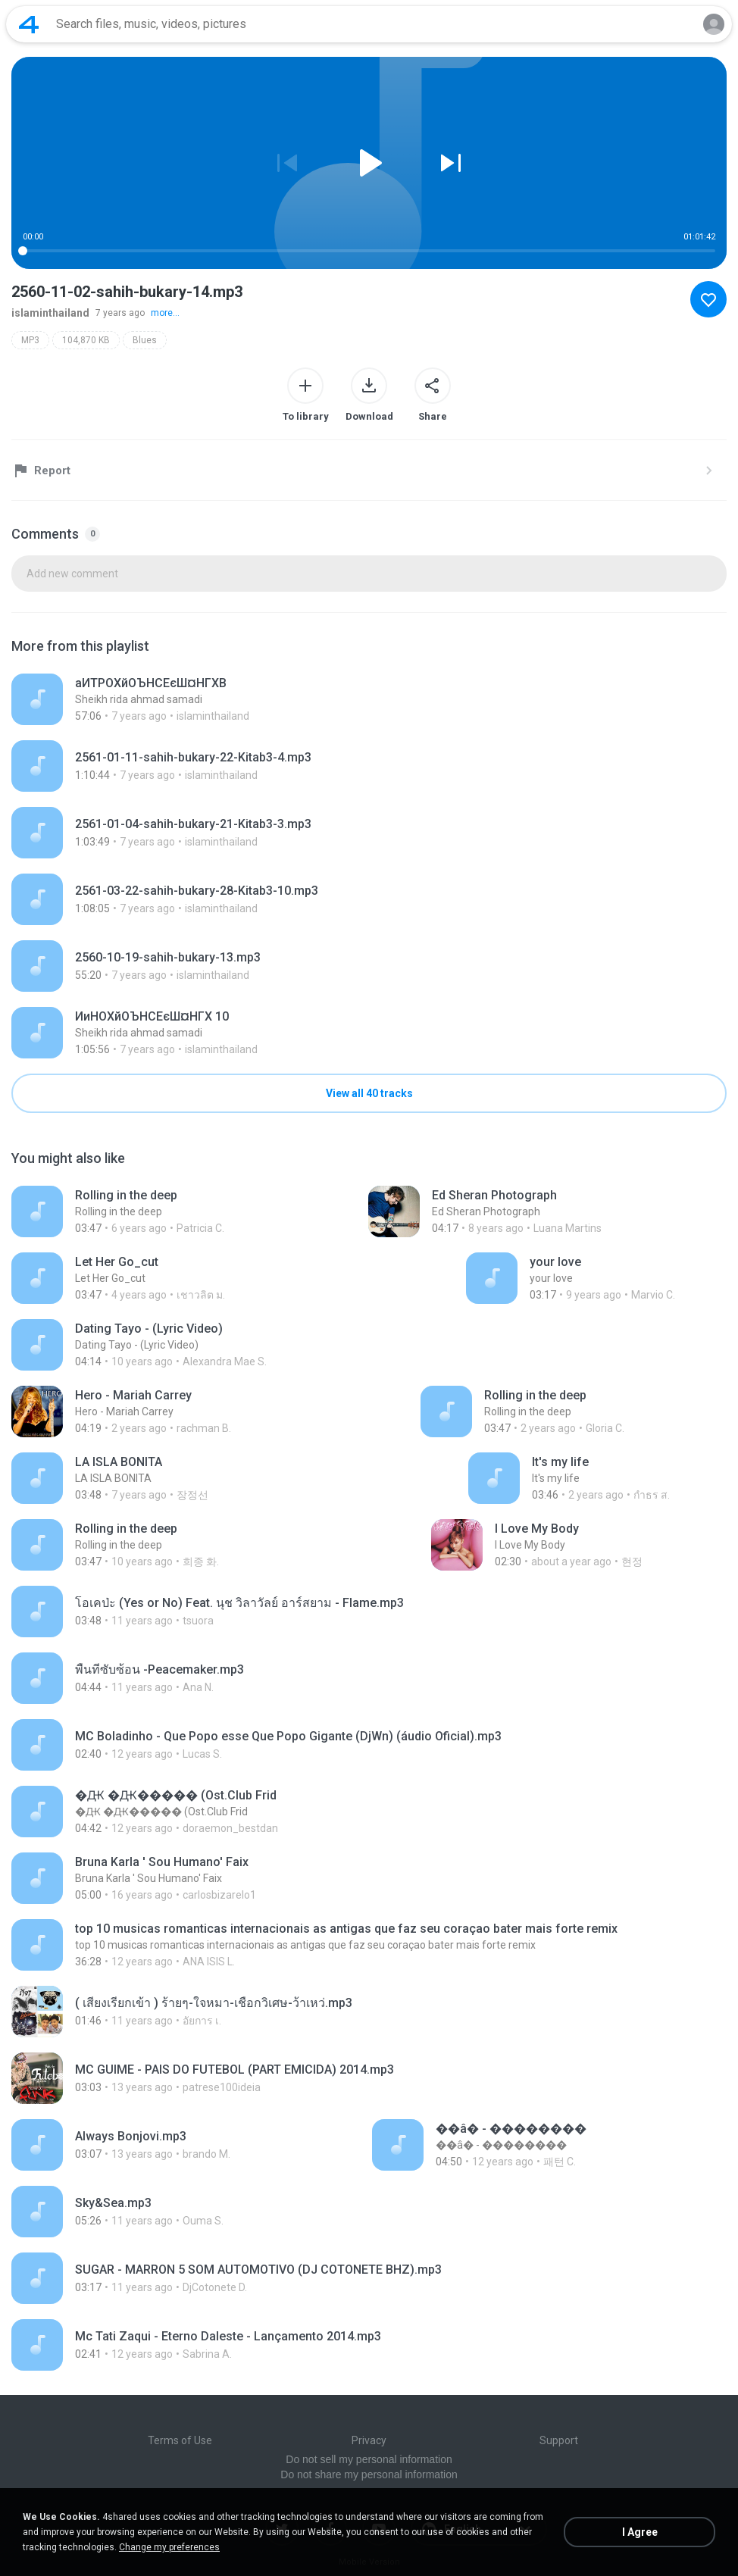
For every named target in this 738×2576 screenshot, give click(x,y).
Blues (145, 340)
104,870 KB (86, 340)
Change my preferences (169, 2547)
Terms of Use (180, 2440)
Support (558, 2440)
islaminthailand (50, 313)
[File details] (206, 699)
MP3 (30, 340)
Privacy (369, 2440)
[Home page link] (28, 24)
